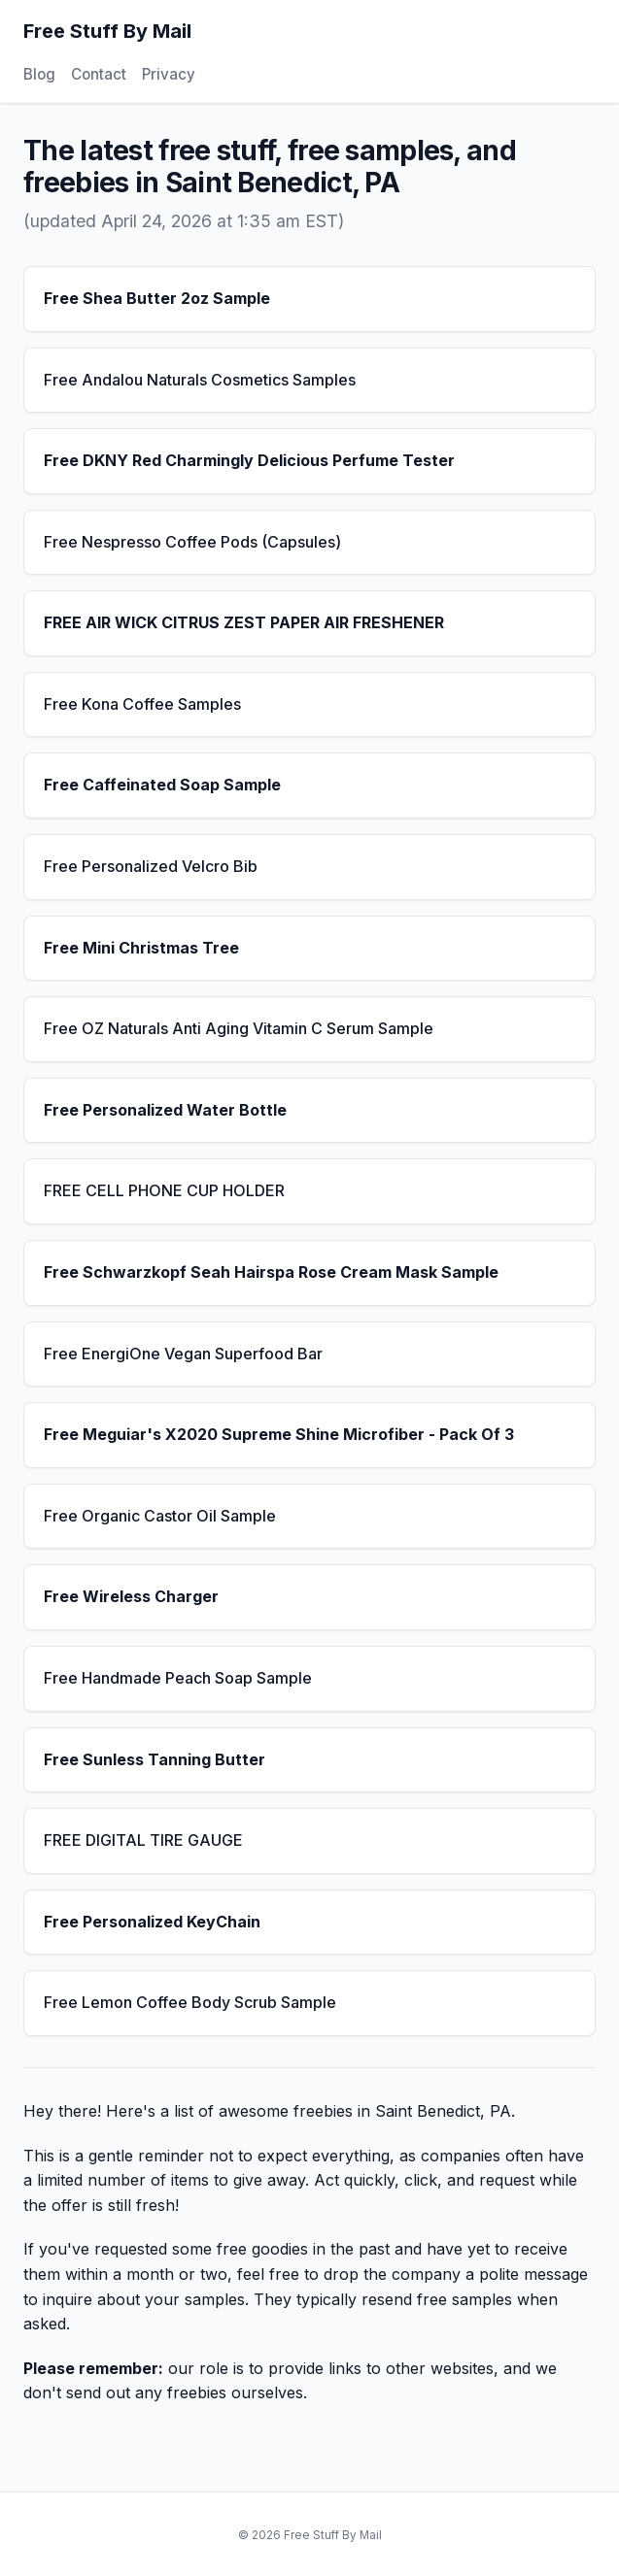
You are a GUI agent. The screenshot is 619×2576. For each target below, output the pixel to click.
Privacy (168, 74)
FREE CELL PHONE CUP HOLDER (164, 1190)
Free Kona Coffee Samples (142, 704)
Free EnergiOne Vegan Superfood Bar (183, 1353)
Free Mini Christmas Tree (141, 947)
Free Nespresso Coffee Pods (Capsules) (192, 542)
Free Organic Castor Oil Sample (160, 1515)
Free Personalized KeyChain (152, 1921)
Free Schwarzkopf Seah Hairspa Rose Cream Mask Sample (271, 1272)
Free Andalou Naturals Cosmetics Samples (200, 379)
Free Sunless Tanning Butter (154, 1759)
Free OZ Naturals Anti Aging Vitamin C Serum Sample (238, 1028)
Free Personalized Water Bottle (165, 1110)
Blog (39, 74)
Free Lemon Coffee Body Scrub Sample (190, 2002)
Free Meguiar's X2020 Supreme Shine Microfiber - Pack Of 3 (279, 1434)
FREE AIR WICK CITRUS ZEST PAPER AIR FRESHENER (244, 622)
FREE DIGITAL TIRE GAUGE (143, 1840)
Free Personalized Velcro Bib (151, 866)
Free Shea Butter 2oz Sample (157, 298)
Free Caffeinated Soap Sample (162, 784)
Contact (98, 74)
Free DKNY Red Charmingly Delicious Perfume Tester (249, 460)
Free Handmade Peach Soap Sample (178, 1678)
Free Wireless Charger (131, 1596)
